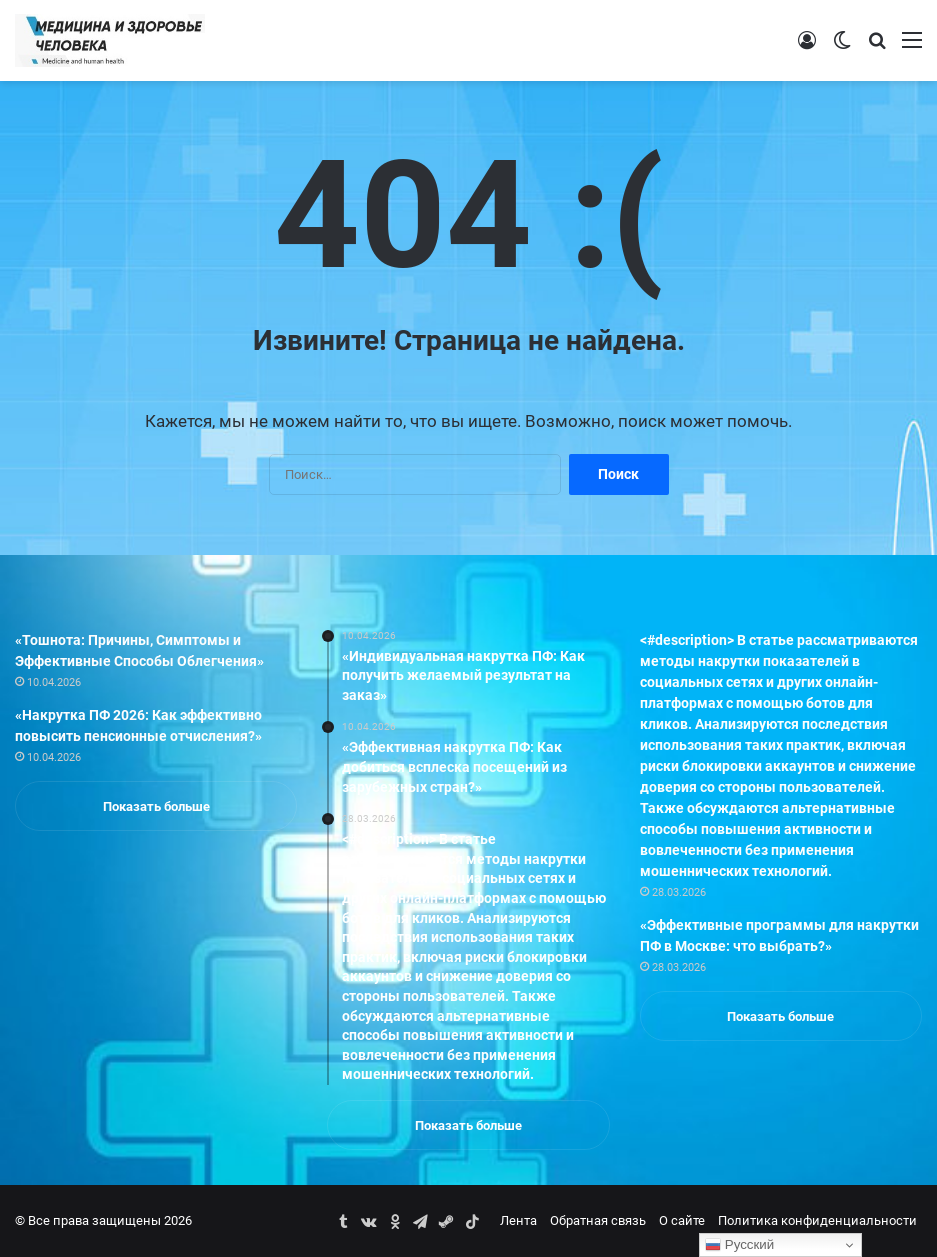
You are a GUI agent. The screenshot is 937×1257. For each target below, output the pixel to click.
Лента (518, 1220)
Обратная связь (598, 1220)
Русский (739, 1245)
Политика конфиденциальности (817, 1220)
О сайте (682, 1220)
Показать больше (156, 806)
